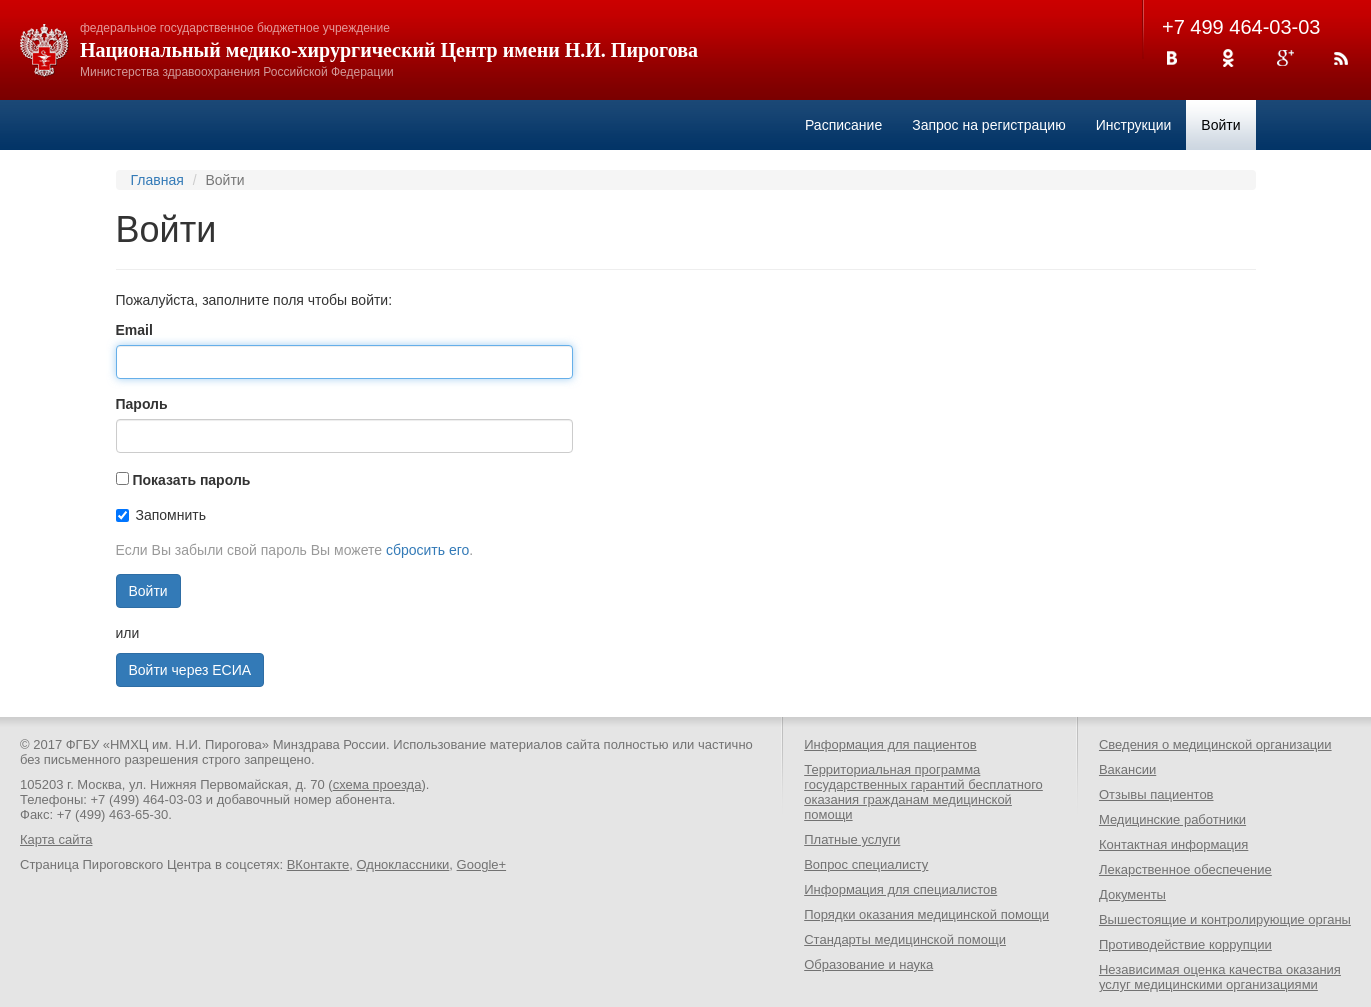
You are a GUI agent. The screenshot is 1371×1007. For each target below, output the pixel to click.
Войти (1220, 125)
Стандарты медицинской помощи (905, 939)
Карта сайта (56, 839)
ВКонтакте (318, 864)
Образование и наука (868, 964)
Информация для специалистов (900, 889)
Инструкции (1134, 125)
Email (134, 330)
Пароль (142, 404)
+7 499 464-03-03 (1241, 27)
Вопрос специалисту (866, 864)
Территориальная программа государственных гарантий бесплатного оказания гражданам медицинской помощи (923, 792)
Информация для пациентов (890, 744)
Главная (157, 180)
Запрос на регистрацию (989, 125)
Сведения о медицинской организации (1215, 744)
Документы (1132, 894)
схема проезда (377, 784)
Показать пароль (191, 480)
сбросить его (427, 550)
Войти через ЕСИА (190, 670)
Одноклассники (402, 864)
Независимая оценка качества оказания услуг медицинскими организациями (1220, 977)
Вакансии (1127, 769)
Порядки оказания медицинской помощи (926, 914)
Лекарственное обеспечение (1185, 869)
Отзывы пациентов (1156, 794)
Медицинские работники (1172, 819)
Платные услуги (852, 839)
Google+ (482, 864)
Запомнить (161, 515)
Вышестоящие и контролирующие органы (1225, 919)
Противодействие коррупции (1185, 944)
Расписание (843, 125)
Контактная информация (1173, 844)
